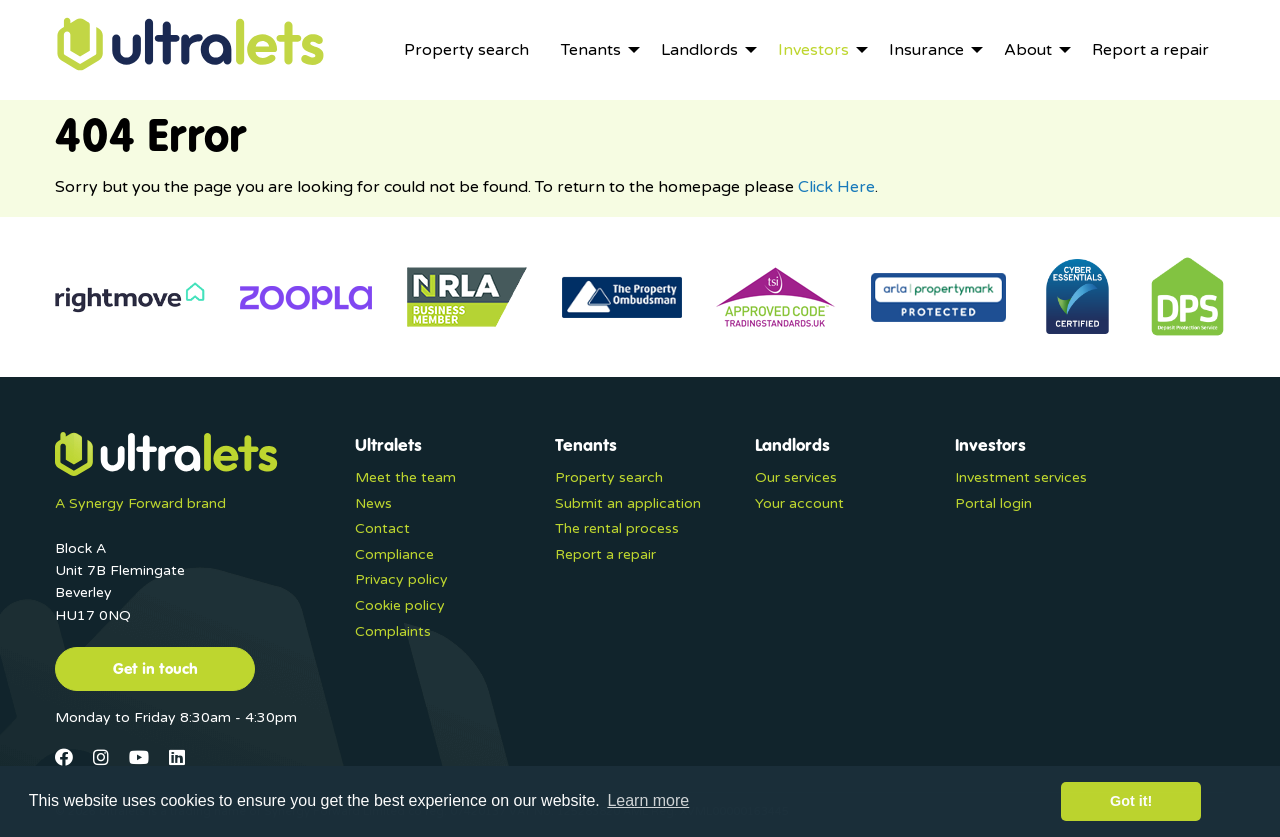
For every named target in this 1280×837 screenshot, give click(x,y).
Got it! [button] (1131, 801)
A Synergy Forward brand (140, 503)
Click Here (836, 187)
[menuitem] (466, 50)
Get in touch (155, 668)
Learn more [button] (648, 800)
